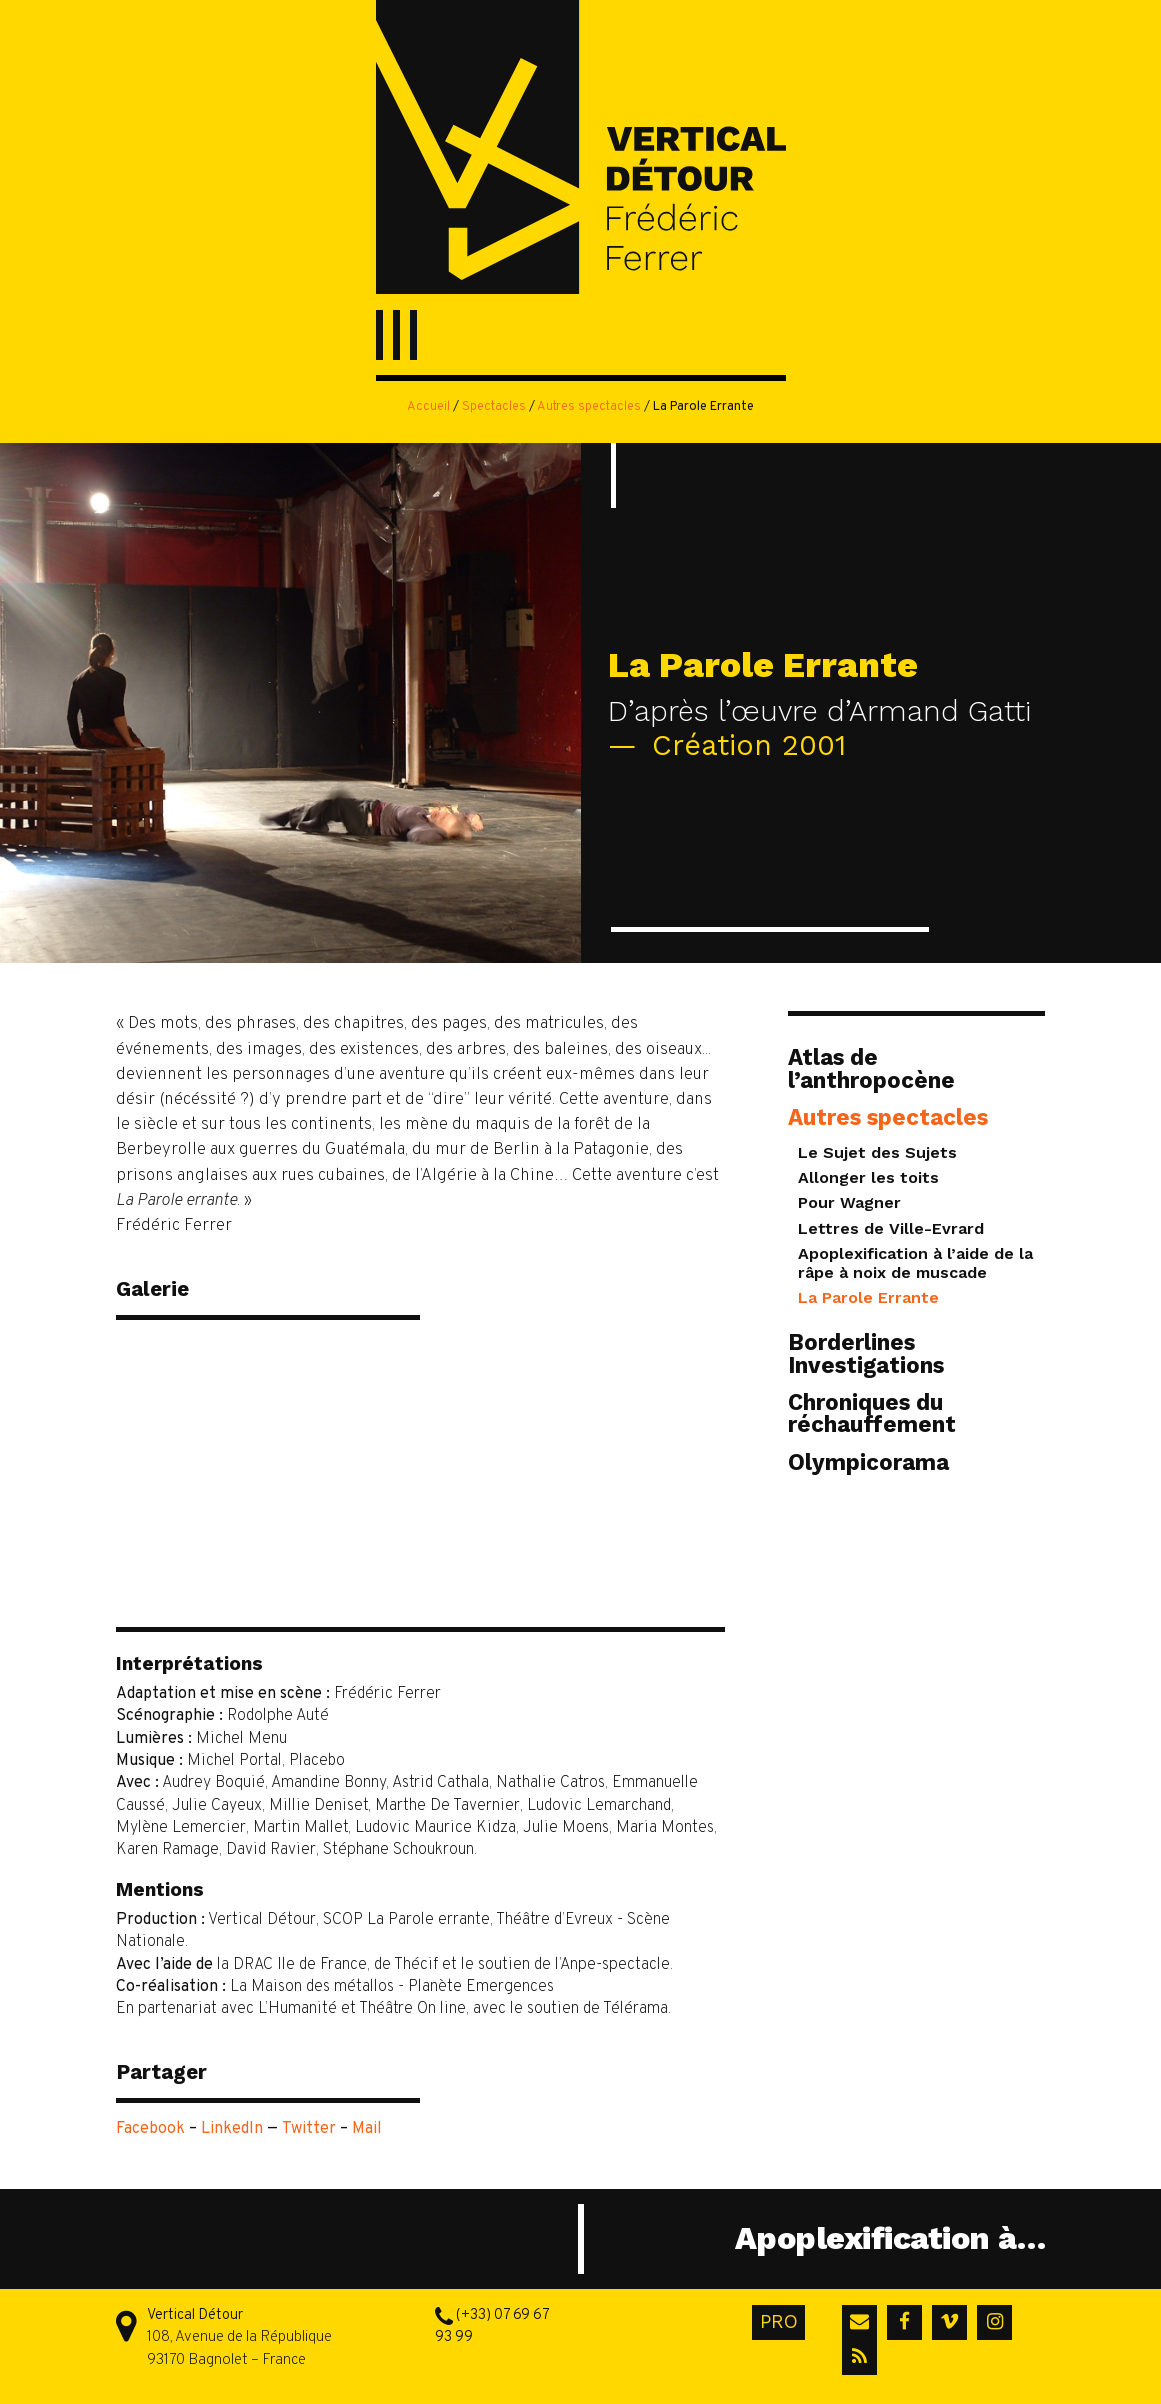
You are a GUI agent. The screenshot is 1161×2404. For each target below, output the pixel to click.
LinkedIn (232, 2129)
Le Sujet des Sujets (877, 1152)
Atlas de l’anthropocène (871, 1068)
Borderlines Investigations (866, 1353)
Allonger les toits (868, 1177)
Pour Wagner (849, 1202)
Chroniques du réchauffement (872, 1413)
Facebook (150, 2129)
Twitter (309, 2129)
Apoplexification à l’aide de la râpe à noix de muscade (915, 1262)
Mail (367, 2129)
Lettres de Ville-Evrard (891, 1228)
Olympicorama (868, 1462)
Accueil (428, 407)
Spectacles (494, 407)
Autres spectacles (589, 407)
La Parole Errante (868, 1297)
